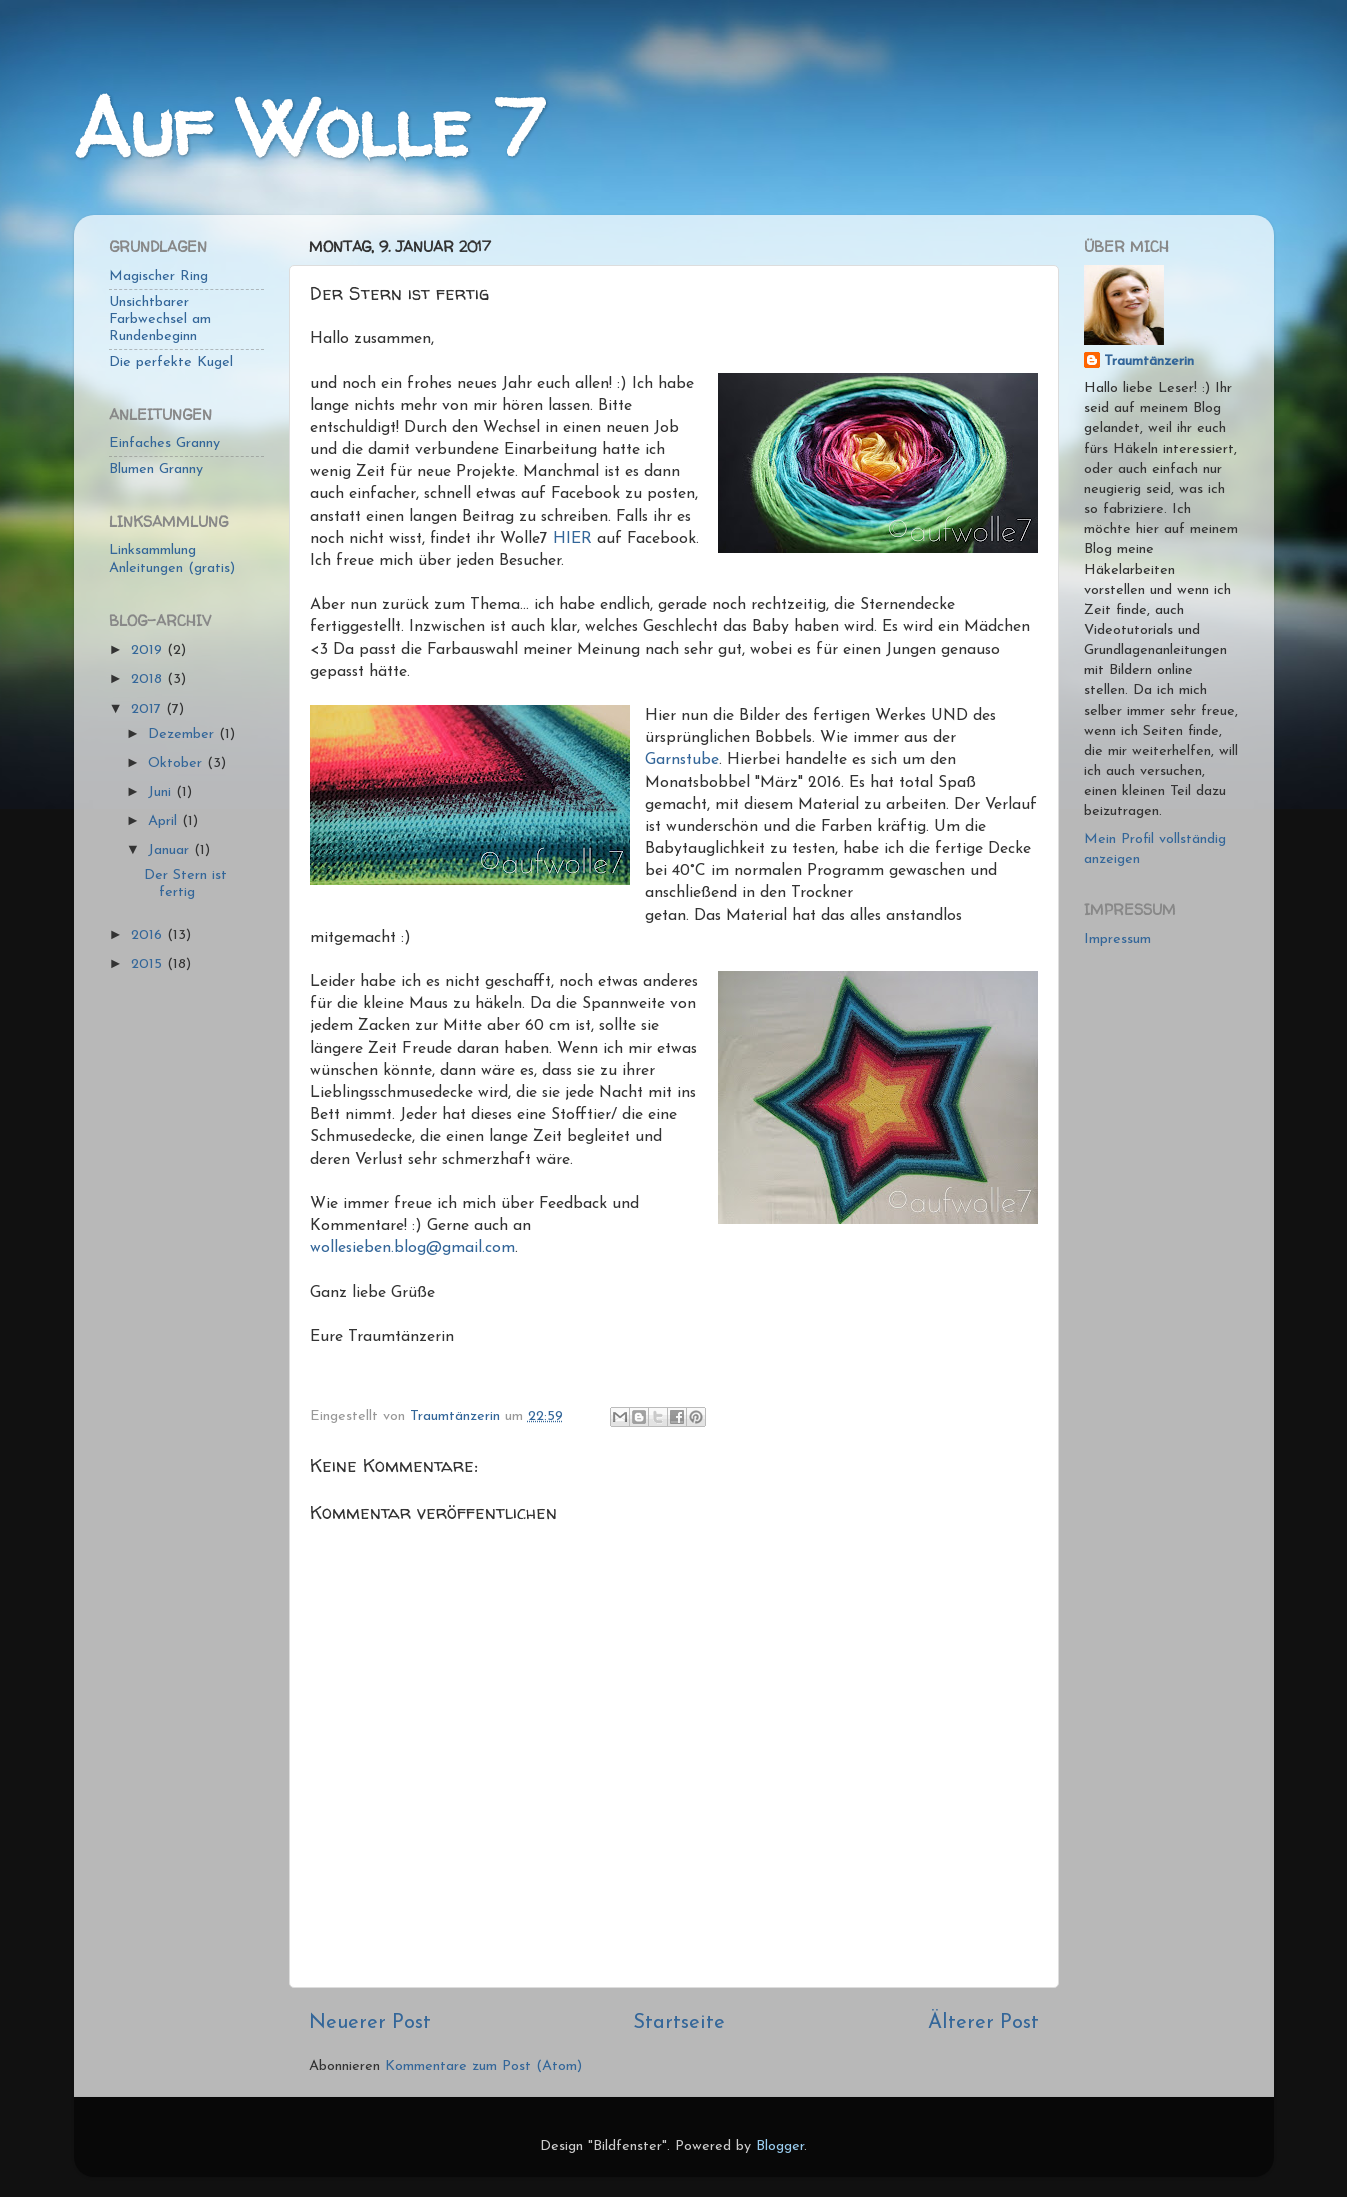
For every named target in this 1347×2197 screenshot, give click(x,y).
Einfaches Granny (164, 443)
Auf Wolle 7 (308, 127)
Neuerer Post (370, 2023)
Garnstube (682, 760)
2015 (149, 964)
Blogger (780, 2146)
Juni (162, 792)
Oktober (177, 763)
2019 (149, 650)
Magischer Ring (158, 276)
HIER (572, 539)
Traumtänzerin (1149, 361)
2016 (149, 935)
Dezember (183, 734)
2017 (148, 709)
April (165, 821)
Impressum (1117, 939)
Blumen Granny (156, 469)
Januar (171, 850)
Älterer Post (983, 2023)
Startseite (679, 2023)
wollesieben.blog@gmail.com (412, 1248)
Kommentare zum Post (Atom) (483, 2066)
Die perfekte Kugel (171, 362)
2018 (149, 679)
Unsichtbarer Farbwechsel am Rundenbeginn (160, 320)
